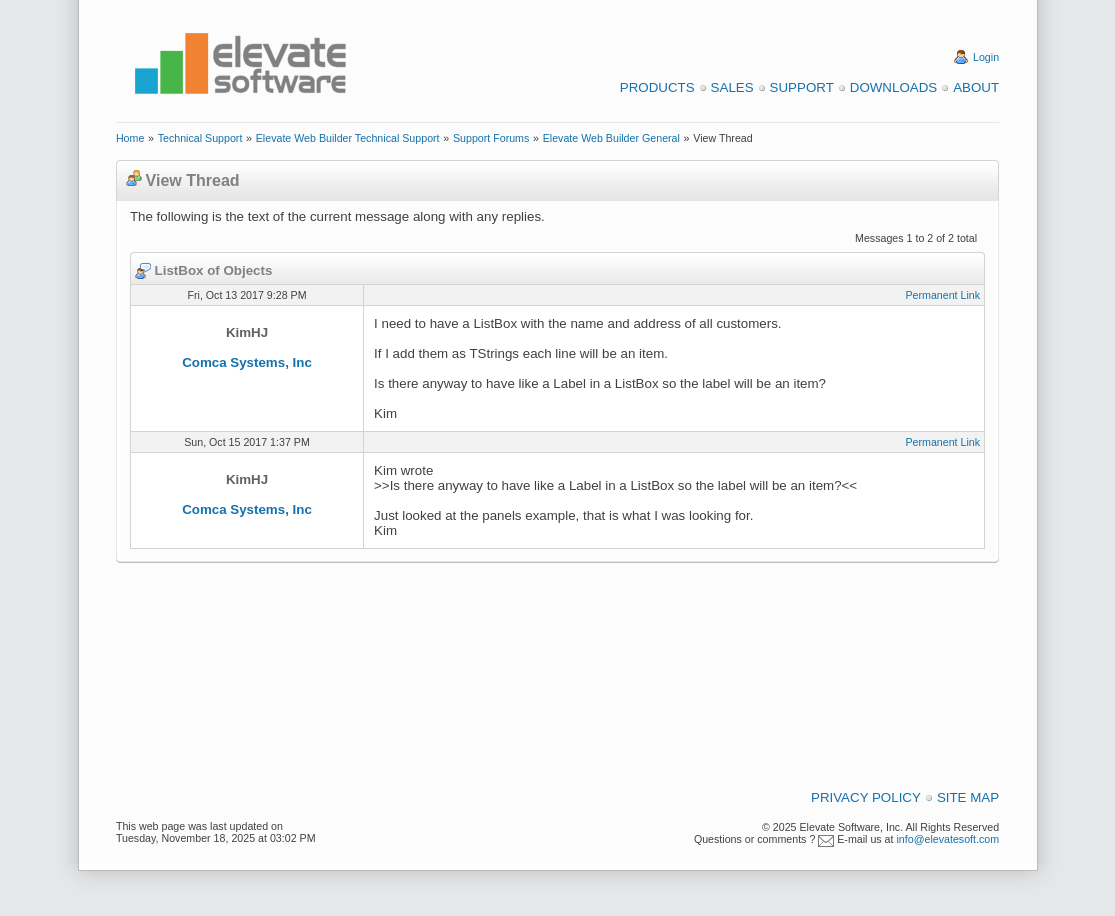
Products (657, 87)
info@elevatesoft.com (947, 839)
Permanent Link (942, 295)
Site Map (968, 797)
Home (130, 138)
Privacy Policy (866, 797)
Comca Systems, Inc (247, 362)
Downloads (893, 87)
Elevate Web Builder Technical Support (348, 138)
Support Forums (491, 138)
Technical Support (200, 138)
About (976, 87)
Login (986, 57)
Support (802, 87)
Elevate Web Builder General (611, 138)
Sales (732, 87)
